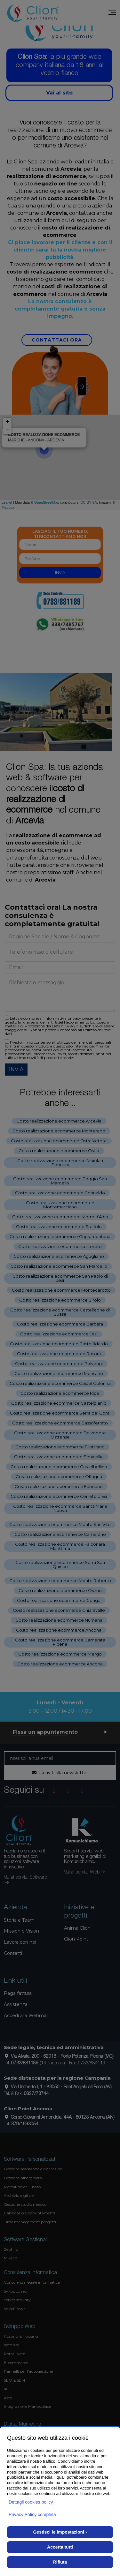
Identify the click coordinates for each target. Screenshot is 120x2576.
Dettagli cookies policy (31, 2502)
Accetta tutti (60, 2547)
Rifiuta (60, 2562)
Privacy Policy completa (32, 2514)
